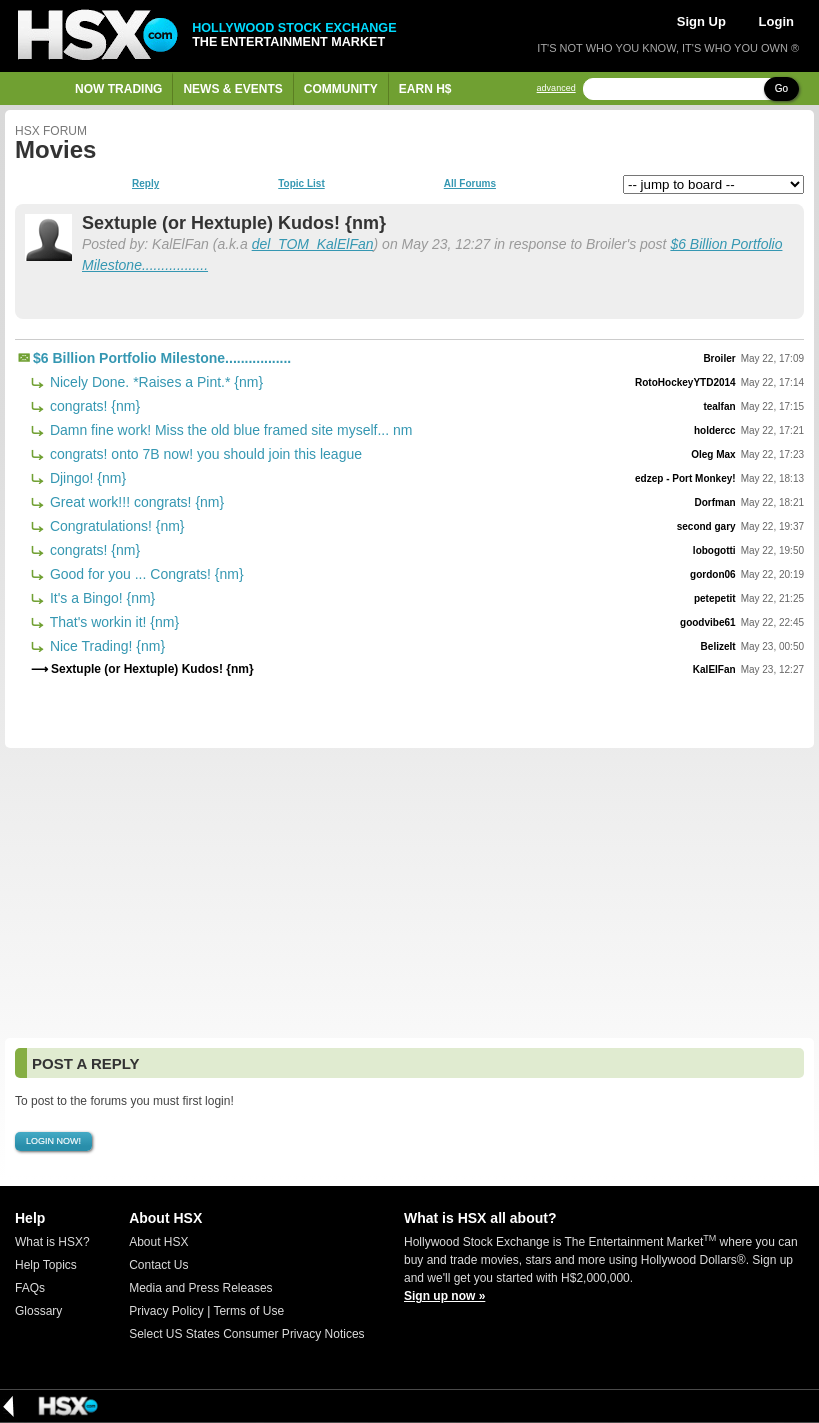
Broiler (719, 358)
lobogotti (714, 550)
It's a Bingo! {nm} (100, 598)
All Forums (470, 184)
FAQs (30, 1288)
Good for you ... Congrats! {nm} (145, 574)
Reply (145, 184)
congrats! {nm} (93, 406)
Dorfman (715, 502)
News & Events (232, 89)
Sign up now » (444, 1296)
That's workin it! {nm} (112, 622)
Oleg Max (713, 454)
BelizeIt (718, 646)
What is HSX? (52, 1242)
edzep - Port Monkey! (685, 478)
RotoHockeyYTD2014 (685, 382)
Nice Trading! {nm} (105, 646)
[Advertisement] (409, 893)
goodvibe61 (708, 622)
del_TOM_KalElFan (313, 244)
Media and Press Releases (200, 1288)
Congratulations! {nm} (115, 526)
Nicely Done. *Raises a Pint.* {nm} (154, 382)
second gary (706, 526)
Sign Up (701, 21)
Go (781, 88)
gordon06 (713, 574)
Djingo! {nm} (86, 478)
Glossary (38, 1311)
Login (776, 21)
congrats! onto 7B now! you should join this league (204, 454)
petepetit (715, 598)
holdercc (715, 430)
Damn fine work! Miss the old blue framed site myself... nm (229, 430)
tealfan (719, 406)
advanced (556, 88)
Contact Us (158, 1265)
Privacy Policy (166, 1311)
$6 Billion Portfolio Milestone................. (162, 358)
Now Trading (118, 89)
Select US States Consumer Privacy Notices (246, 1334)
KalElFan (714, 669)
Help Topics (46, 1265)
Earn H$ (425, 89)
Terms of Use (248, 1311)
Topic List (301, 184)
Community (341, 89)
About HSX (158, 1242)
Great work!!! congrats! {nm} (135, 502)
